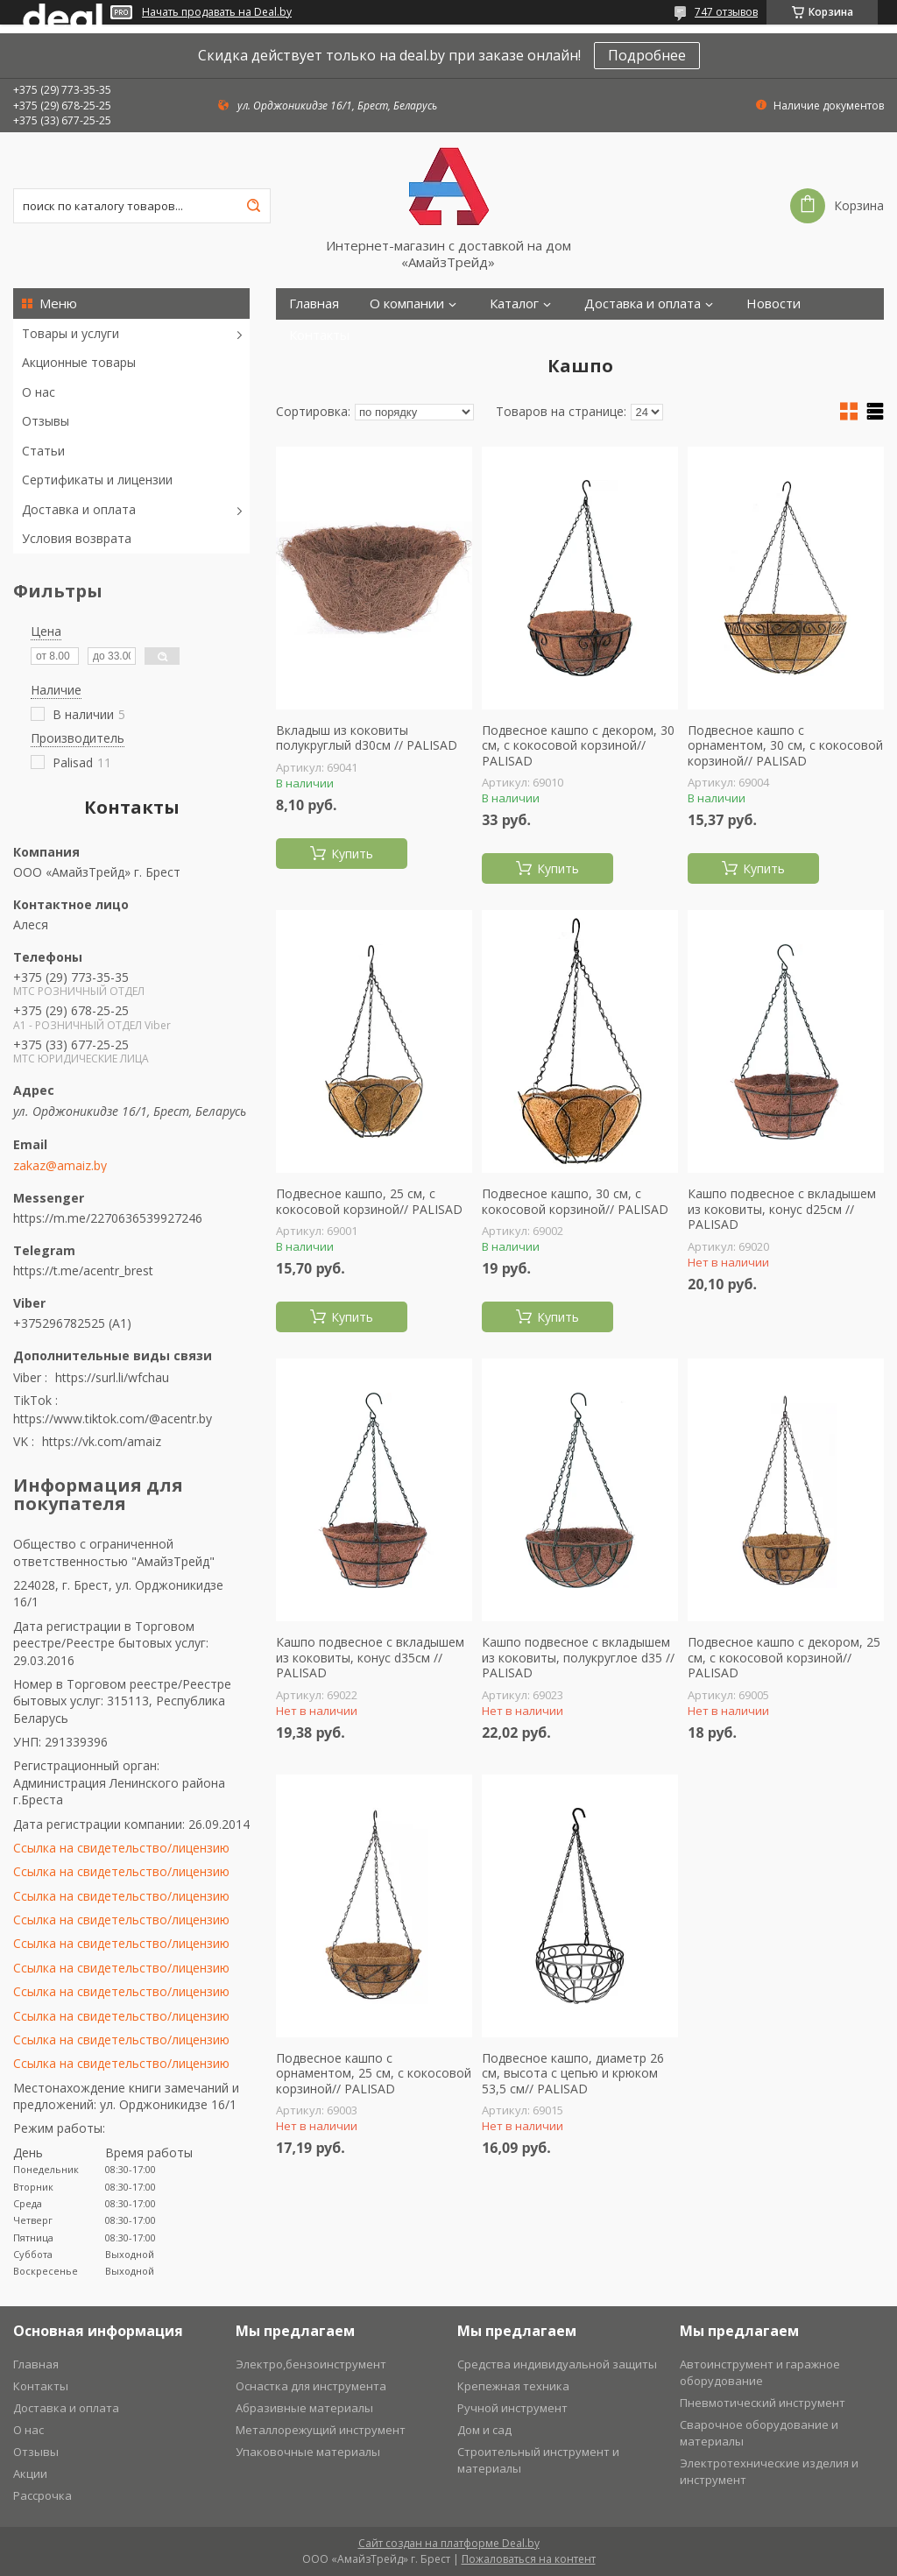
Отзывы (45, 421)
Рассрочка (42, 2495)
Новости (773, 303)
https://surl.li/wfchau (112, 1377)
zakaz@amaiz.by (60, 1166)
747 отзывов (726, 11)
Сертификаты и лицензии (97, 479)
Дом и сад (484, 2430)
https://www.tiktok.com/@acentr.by (112, 1418)
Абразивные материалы (304, 2408)
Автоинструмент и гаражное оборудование (760, 2372)
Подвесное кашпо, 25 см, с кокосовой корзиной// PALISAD (369, 1201)
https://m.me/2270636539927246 (107, 1218)
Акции (30, 2473)
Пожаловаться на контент (529, 2558)
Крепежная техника (513, 2386)
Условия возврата (76, 538)
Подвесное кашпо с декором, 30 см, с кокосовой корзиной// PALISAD (578, 746)
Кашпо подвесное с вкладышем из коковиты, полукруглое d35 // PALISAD (578, 1657)
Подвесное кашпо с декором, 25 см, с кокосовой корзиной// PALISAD (784, 1657)
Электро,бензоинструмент (311, 2364)
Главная (314, 303)
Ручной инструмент (512, 2408)
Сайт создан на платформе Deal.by (449, 2543)
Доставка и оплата (79, 509)
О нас (38, 392)
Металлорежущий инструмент (321, 2430)
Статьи (43, 450)
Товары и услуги (70, 333)
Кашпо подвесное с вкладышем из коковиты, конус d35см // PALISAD (370, 1657)
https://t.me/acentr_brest (83, 1270)
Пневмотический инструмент (762, 2402)
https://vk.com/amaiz (101, 1441)
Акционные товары (79, 362)
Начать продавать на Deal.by (217, 12)
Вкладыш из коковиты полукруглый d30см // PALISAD (366, 738)
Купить (352, 853)
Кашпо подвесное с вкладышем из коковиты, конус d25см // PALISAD (782, 1209)
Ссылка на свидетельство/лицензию (121, 1847)
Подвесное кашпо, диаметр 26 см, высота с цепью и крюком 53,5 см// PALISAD (573, 2073)
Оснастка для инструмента (311, 2386)
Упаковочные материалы (308, 2452)
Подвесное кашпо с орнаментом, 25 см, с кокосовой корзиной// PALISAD (373, 2073)
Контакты (319, 335)
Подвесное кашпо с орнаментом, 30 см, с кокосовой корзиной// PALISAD (785, 746)
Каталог (514, 303)
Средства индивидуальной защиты (557, 2364)
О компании (407, 303)
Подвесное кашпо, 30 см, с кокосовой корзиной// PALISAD (575, 1201)
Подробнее (647, 55)
